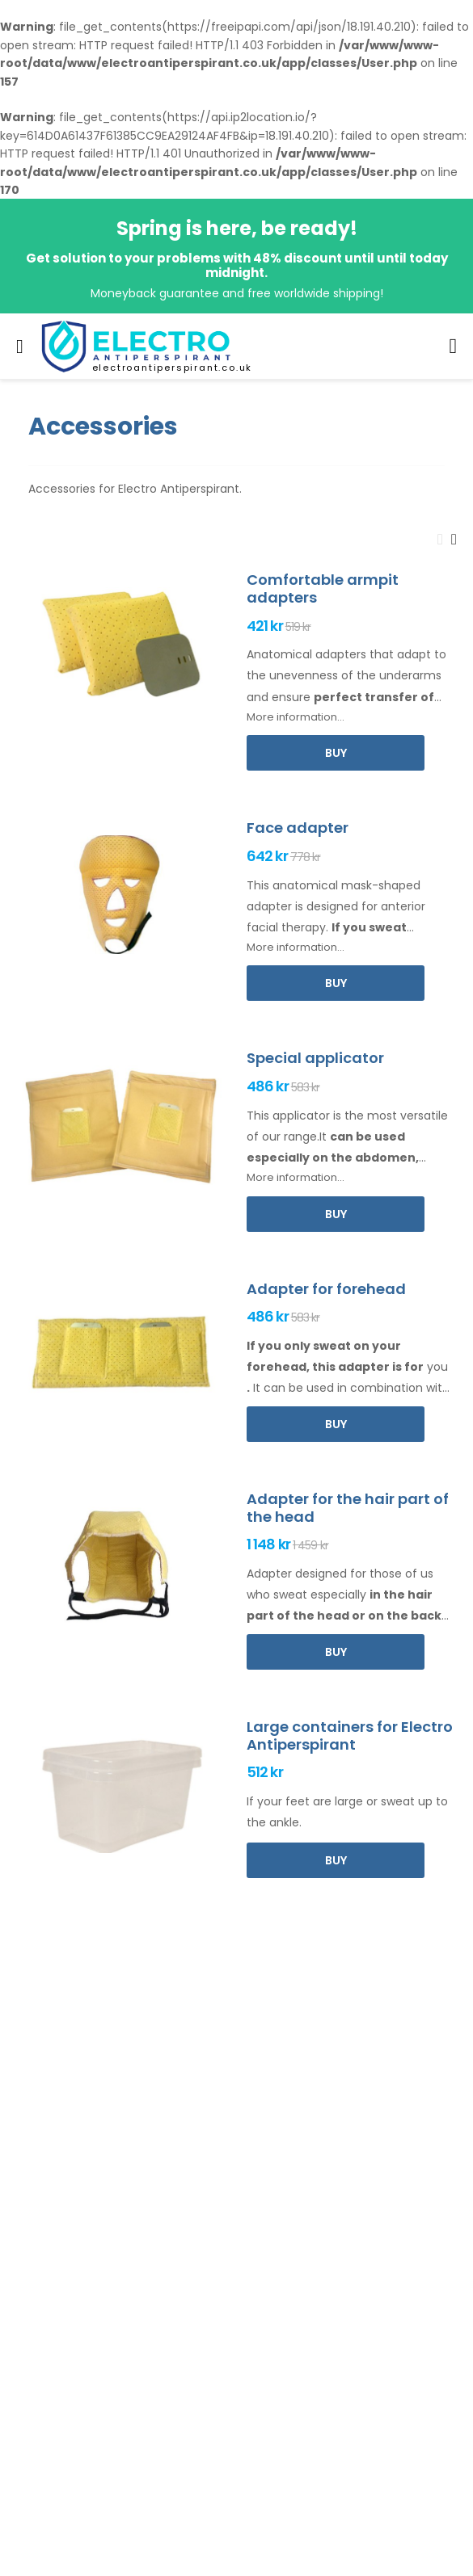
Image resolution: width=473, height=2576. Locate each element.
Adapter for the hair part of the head (348, 1508)
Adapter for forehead (326, 1289)
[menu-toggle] (19, 346)
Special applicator (315, 1058)
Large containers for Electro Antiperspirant (350, 1735)
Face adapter (297, 827)
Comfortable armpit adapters (323, 588)
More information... (295, 717)
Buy (336, 753)
